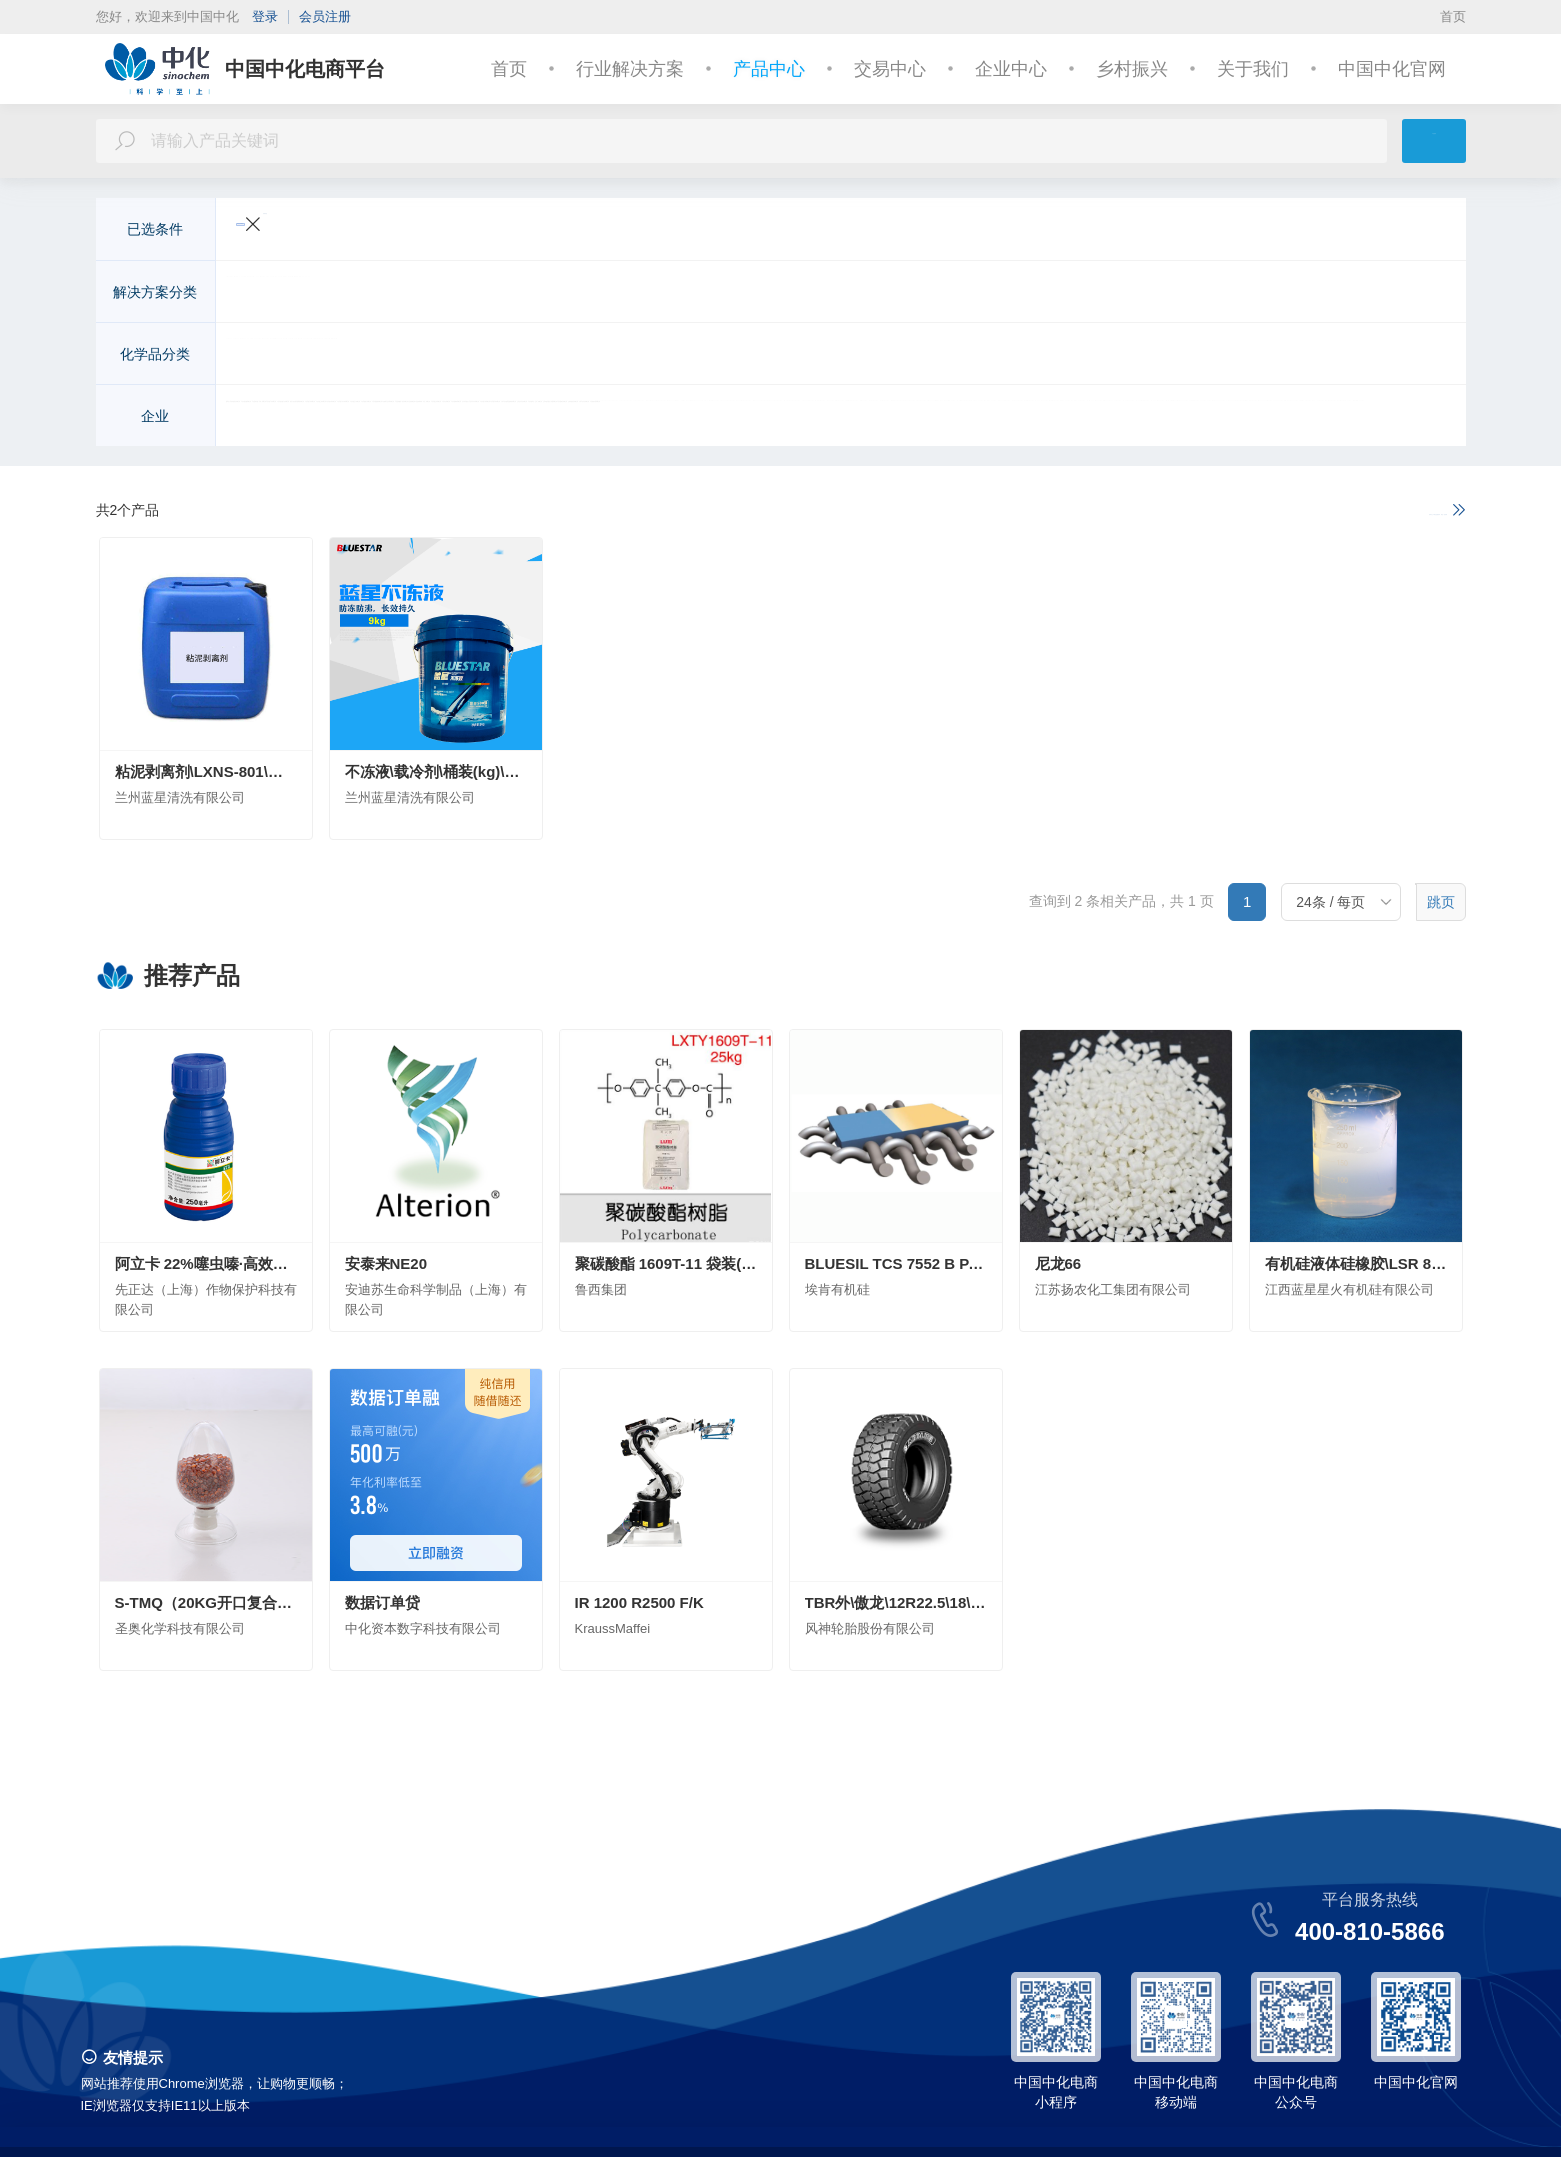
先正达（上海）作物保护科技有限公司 (355, 418)
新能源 (527, 294)
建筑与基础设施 (617, 294)
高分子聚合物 (610, 356)
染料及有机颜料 (839, 356)
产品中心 (769, 69)
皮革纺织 (998, 294)
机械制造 (1074, 294)
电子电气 (458, 294)
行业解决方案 (630, 69)
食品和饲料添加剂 (1040, 356)
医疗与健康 (797, 294)
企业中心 (1011, 69)
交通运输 (382, 294)
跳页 (1441, 904)
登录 (265, 16)
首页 (1453, 16)
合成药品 (1144, 356)
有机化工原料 (382, 356)
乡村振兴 (1132, 69)
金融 (1302, 294)
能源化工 (1150, 294)
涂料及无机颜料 (721, 356)
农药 (534, 356)
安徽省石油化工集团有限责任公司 (857, 418)
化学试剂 (936, 356)
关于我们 (1253, 69)
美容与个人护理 (901, 294)
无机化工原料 (278, 356)
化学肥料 (472, 356)
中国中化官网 (1392, 69)
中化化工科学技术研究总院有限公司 (1094, 418)
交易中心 (890, 69)
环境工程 (714, 294)
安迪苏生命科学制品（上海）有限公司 (613, 418)
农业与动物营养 (285, 294)
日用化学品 (1227, 356)
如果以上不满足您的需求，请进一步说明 (1321, 511)
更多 (1406, 294)
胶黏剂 (1303, 356)
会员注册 (325, 16)
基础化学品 (1233, 294)
